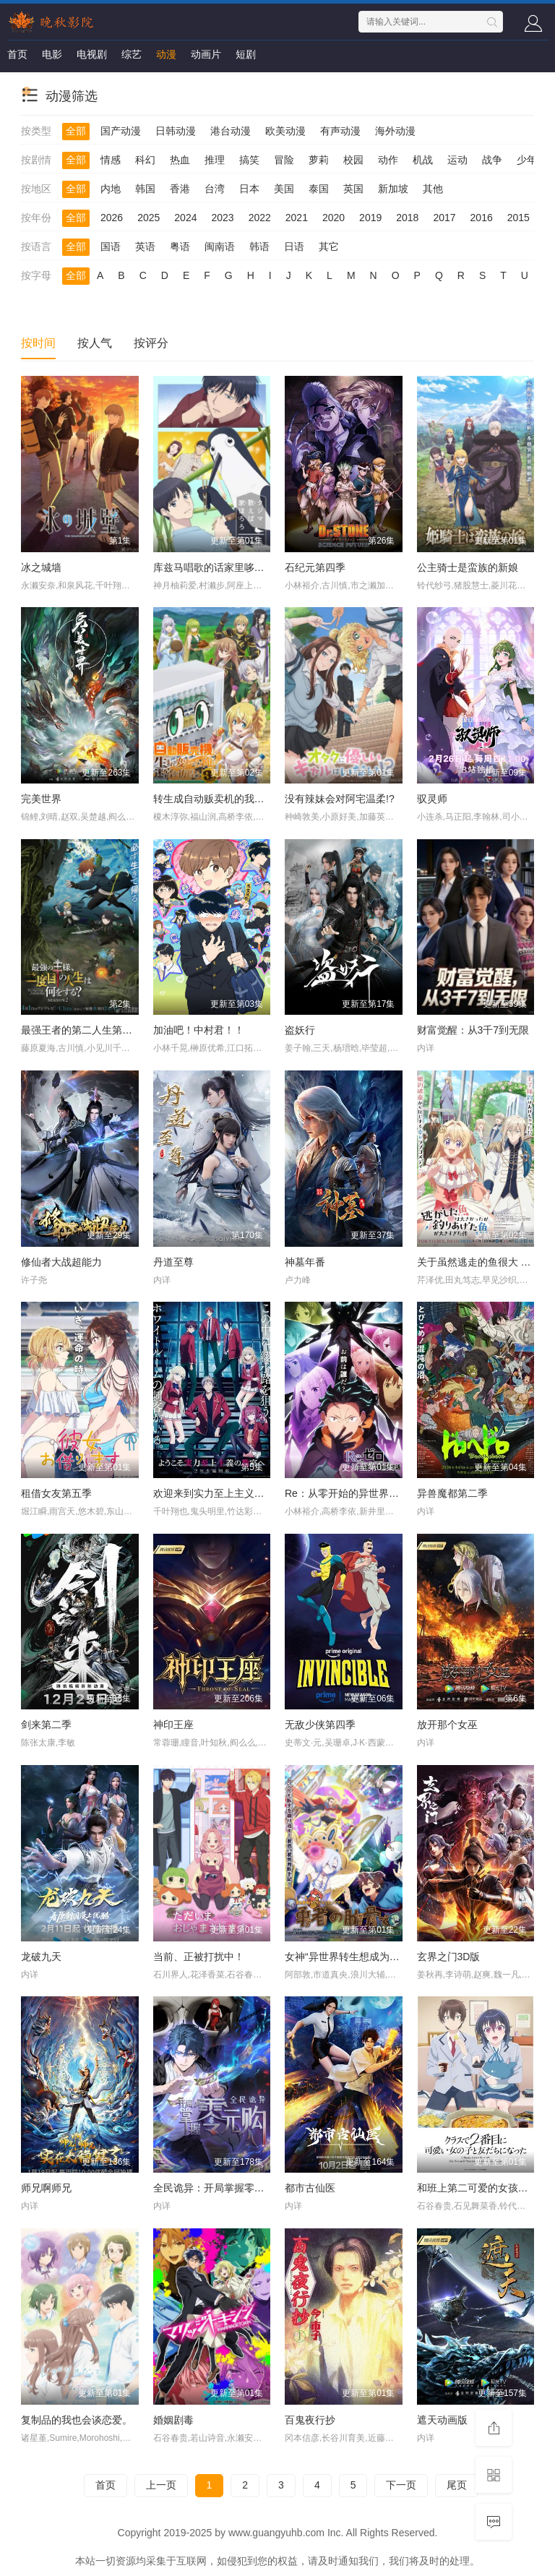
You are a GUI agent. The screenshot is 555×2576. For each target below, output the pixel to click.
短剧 (246, 54)
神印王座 (173, 1724)
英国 (353, 188)
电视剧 (92, 54)
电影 (52, 54)
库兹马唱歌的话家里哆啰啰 (214, 567)
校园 (353, 160)
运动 (457, 160)
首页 (17, 54)
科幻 (145, 160)
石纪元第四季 (315, 567)
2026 (111, 217)
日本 (249, 188)
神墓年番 (305, 1262)
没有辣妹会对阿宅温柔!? (340, 798)
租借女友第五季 (56, 1493)
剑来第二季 (46, 1724)
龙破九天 (41, 1956)
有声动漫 (340, 131)
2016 (481, 217)
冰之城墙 (41, 567)
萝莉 (319, 160)
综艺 (131, 54)
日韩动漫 (175, 131)
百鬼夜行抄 (310, 2420)
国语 (110, 246)
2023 (222, 217)
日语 (294, 246)
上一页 (161, 2485)
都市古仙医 (310, 2188)
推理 (215, 160)
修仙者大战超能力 (61, 1262)
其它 (329, 246)
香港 (180, 188)
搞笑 (249, 160)
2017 (444, 217)
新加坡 (393, 188)
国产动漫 (120, 131)
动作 (388, 160)
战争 (492, 160)
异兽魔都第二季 (452, 1493)
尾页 (457, 2485)
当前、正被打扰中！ (198, 1956)
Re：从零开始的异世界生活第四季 (362, 1493)
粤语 (180, 246)
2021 (296, 217)
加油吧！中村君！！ (198, 1030)
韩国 (145, 188)
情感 (110, 160)
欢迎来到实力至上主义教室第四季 (229, 1493)
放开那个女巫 (447, 1724)
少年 (527, 160)
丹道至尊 (173, 1262)
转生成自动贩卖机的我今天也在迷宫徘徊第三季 (259, 798)
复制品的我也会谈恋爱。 (76, 2420)
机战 (423, 160)
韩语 (259, 246)
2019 (370, 217)
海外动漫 (395, 131)
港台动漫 (230, 131)
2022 (260, 217)
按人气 (94, 343)
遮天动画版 (442, 2420)
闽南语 (220, 246)
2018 (407, 217)
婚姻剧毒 (173, 2420)
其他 (433, 188)
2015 (518, 217)
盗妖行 (300, 1030)
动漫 (166, 54)
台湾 (215, 188)
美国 (284, 188)
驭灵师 (432, 798)
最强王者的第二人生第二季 (81, 1030)
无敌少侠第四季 (320, 1724)
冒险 (284, 160)
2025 (148, 217)
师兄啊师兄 (46, 2188)
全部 (76, 131)
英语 (145, 246)
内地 (110, 188)
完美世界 (41, 798)
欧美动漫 (285, 131)
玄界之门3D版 (449, 1956)
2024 (185, 217)
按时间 (38, 343)
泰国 (319, 188)
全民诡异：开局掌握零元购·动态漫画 (235, 2188)
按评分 (151, 343)
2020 (333, 217)
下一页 (401, 2485)
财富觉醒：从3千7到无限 (473, 1030)
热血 (180, 160)
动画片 (206, 54)
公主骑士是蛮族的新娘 (467, 567)
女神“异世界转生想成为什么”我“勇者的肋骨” (383, 1956)
